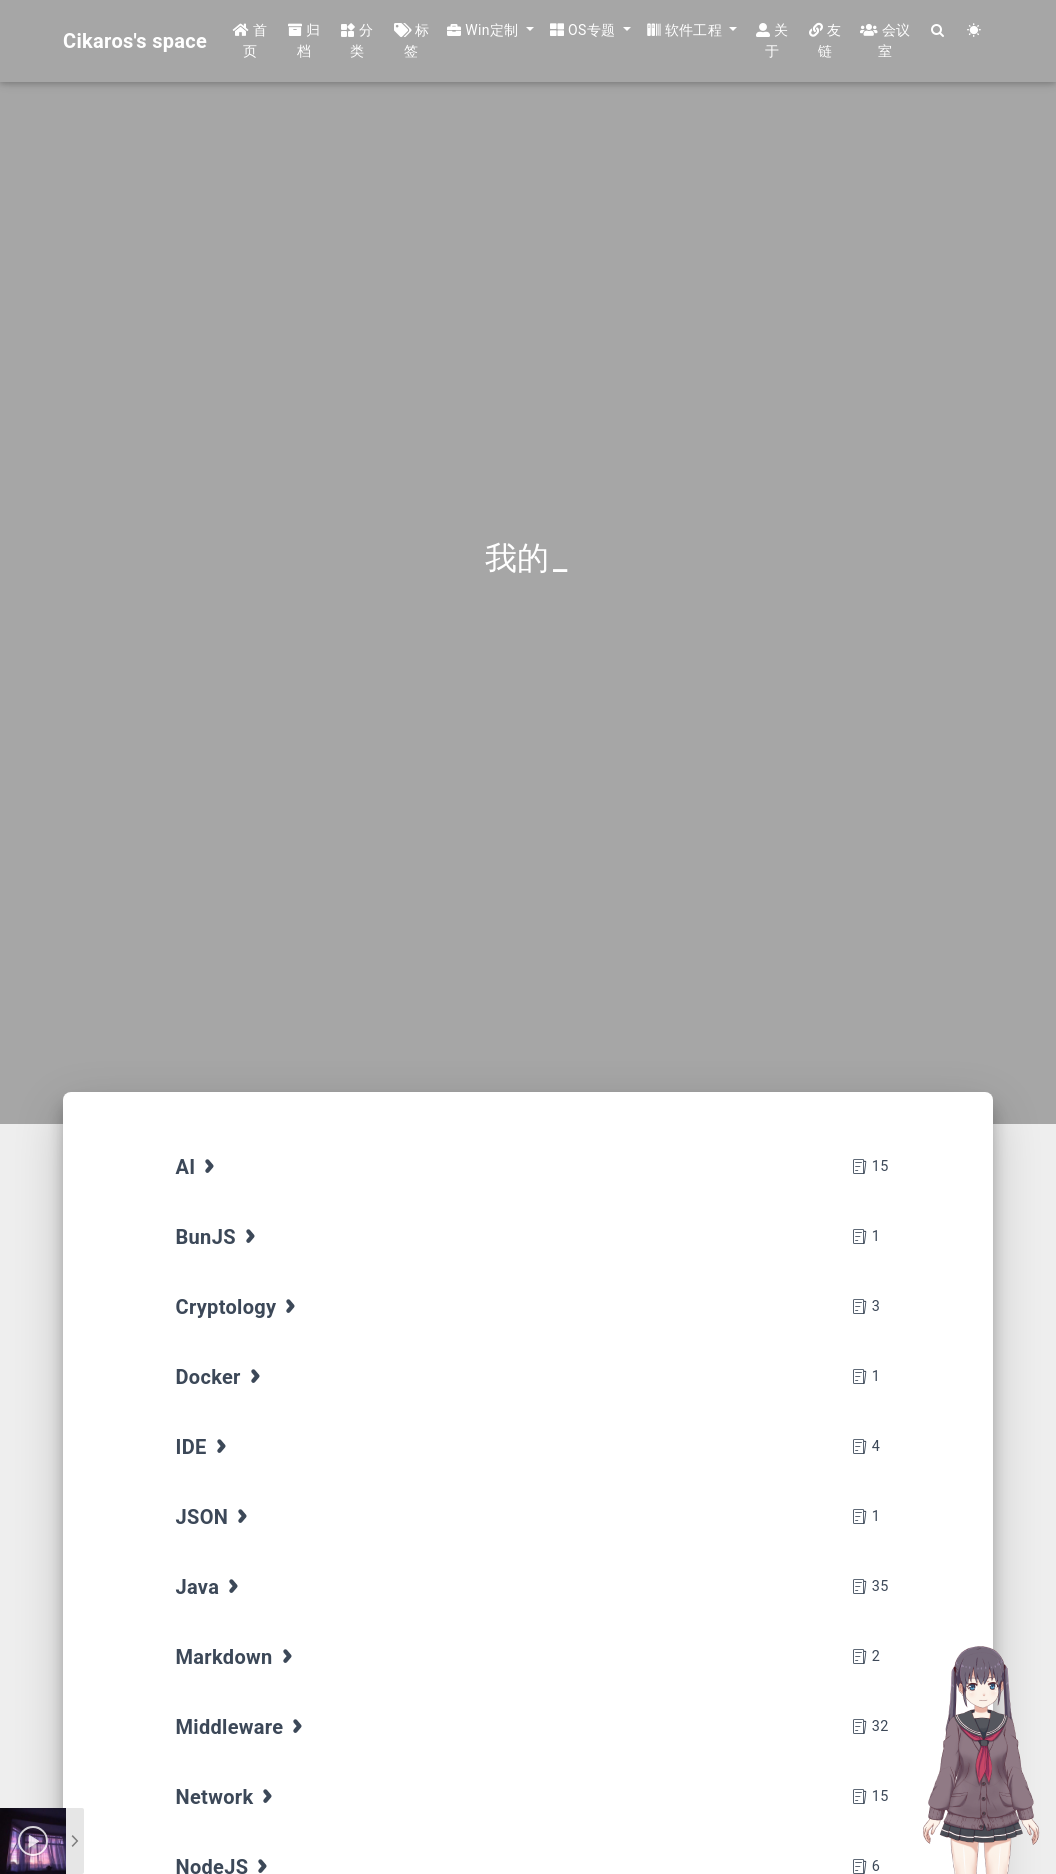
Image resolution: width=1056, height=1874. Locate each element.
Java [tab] (210, 1587)
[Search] (938, 30)
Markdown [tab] (236, 1657)
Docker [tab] (221, 1377)
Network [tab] (227, 1797)
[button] (490, 30)
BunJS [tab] (218, 1237)
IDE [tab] (203, 1447)
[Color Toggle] (974, 30)
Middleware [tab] (242, 1727)
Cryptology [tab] (238, 1307)
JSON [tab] (214, 1517)
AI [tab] (198, 1167)
